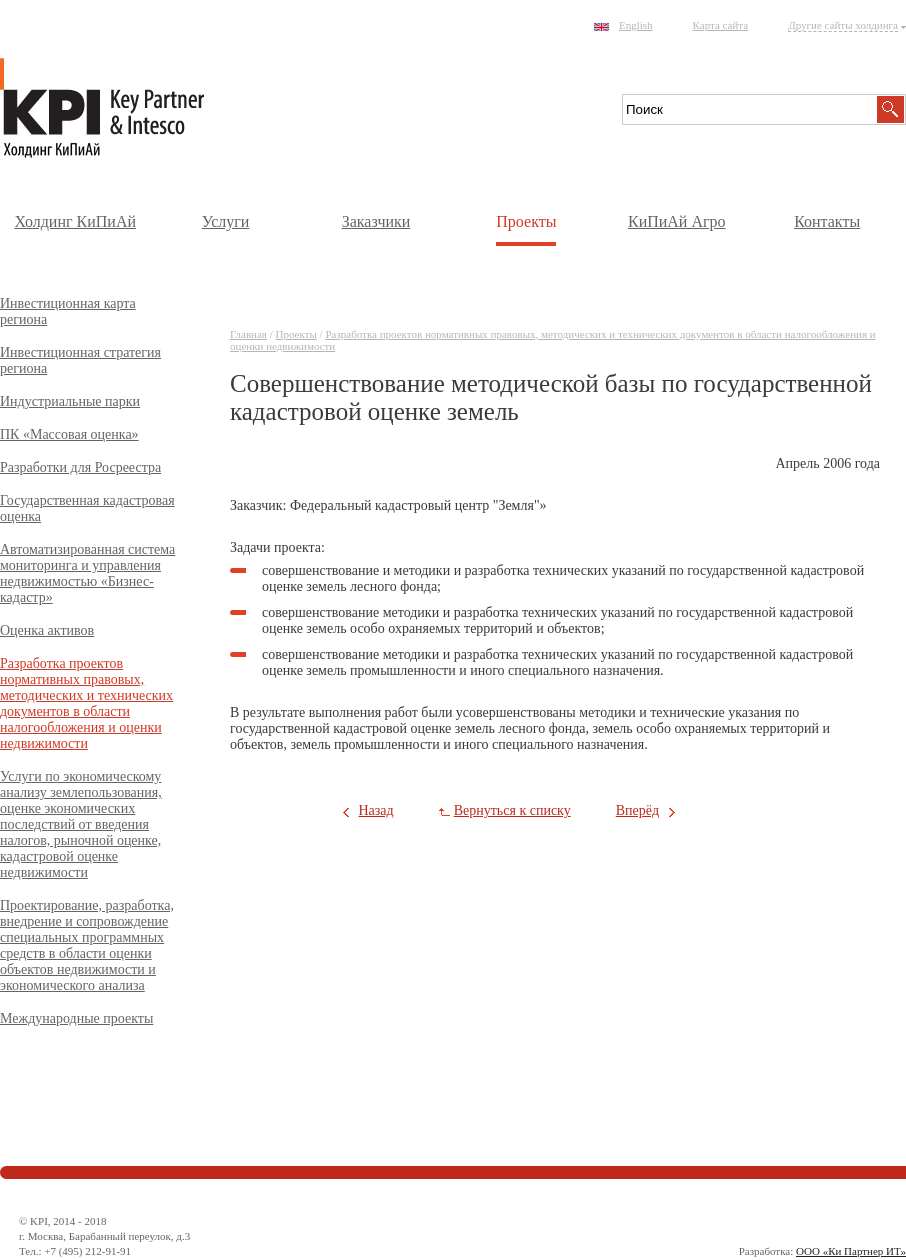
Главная (248, 334)
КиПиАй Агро (677, 221)
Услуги (226, 221)
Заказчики (376, 221)
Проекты (526, 221)
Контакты (827, 221)
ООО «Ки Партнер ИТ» (851, 1251)
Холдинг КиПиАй (75, 221)
